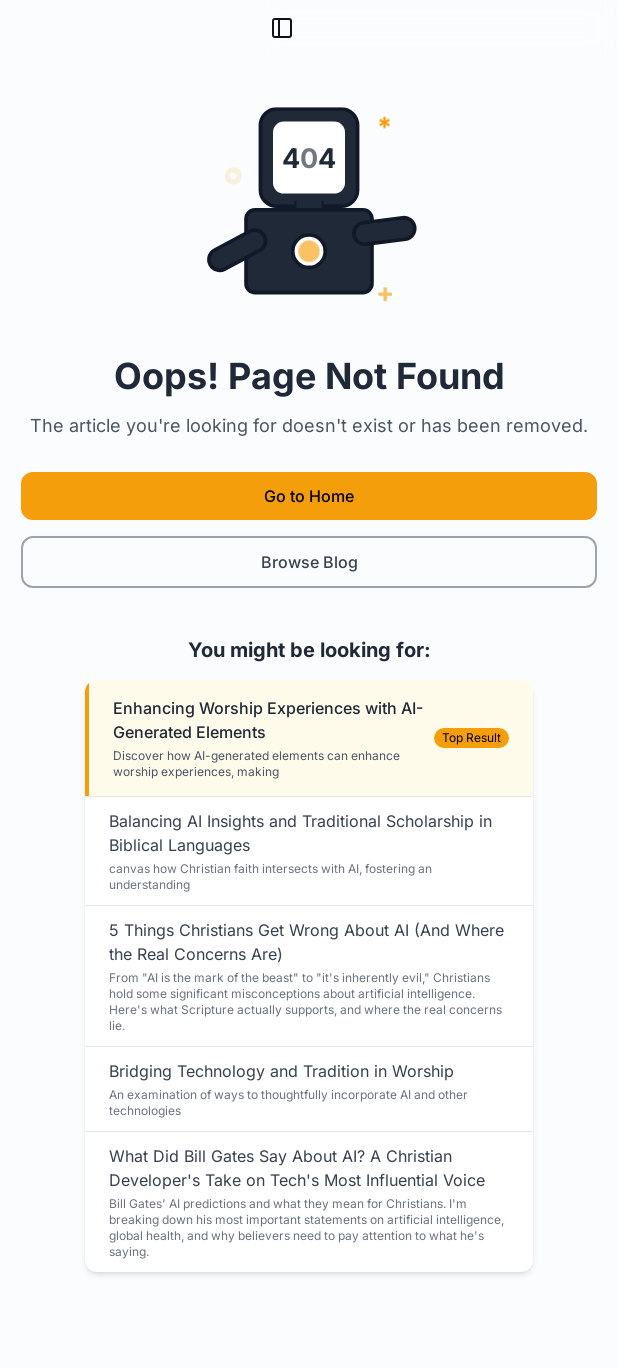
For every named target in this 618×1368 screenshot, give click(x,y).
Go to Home (309, 496)
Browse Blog (309, 562)
